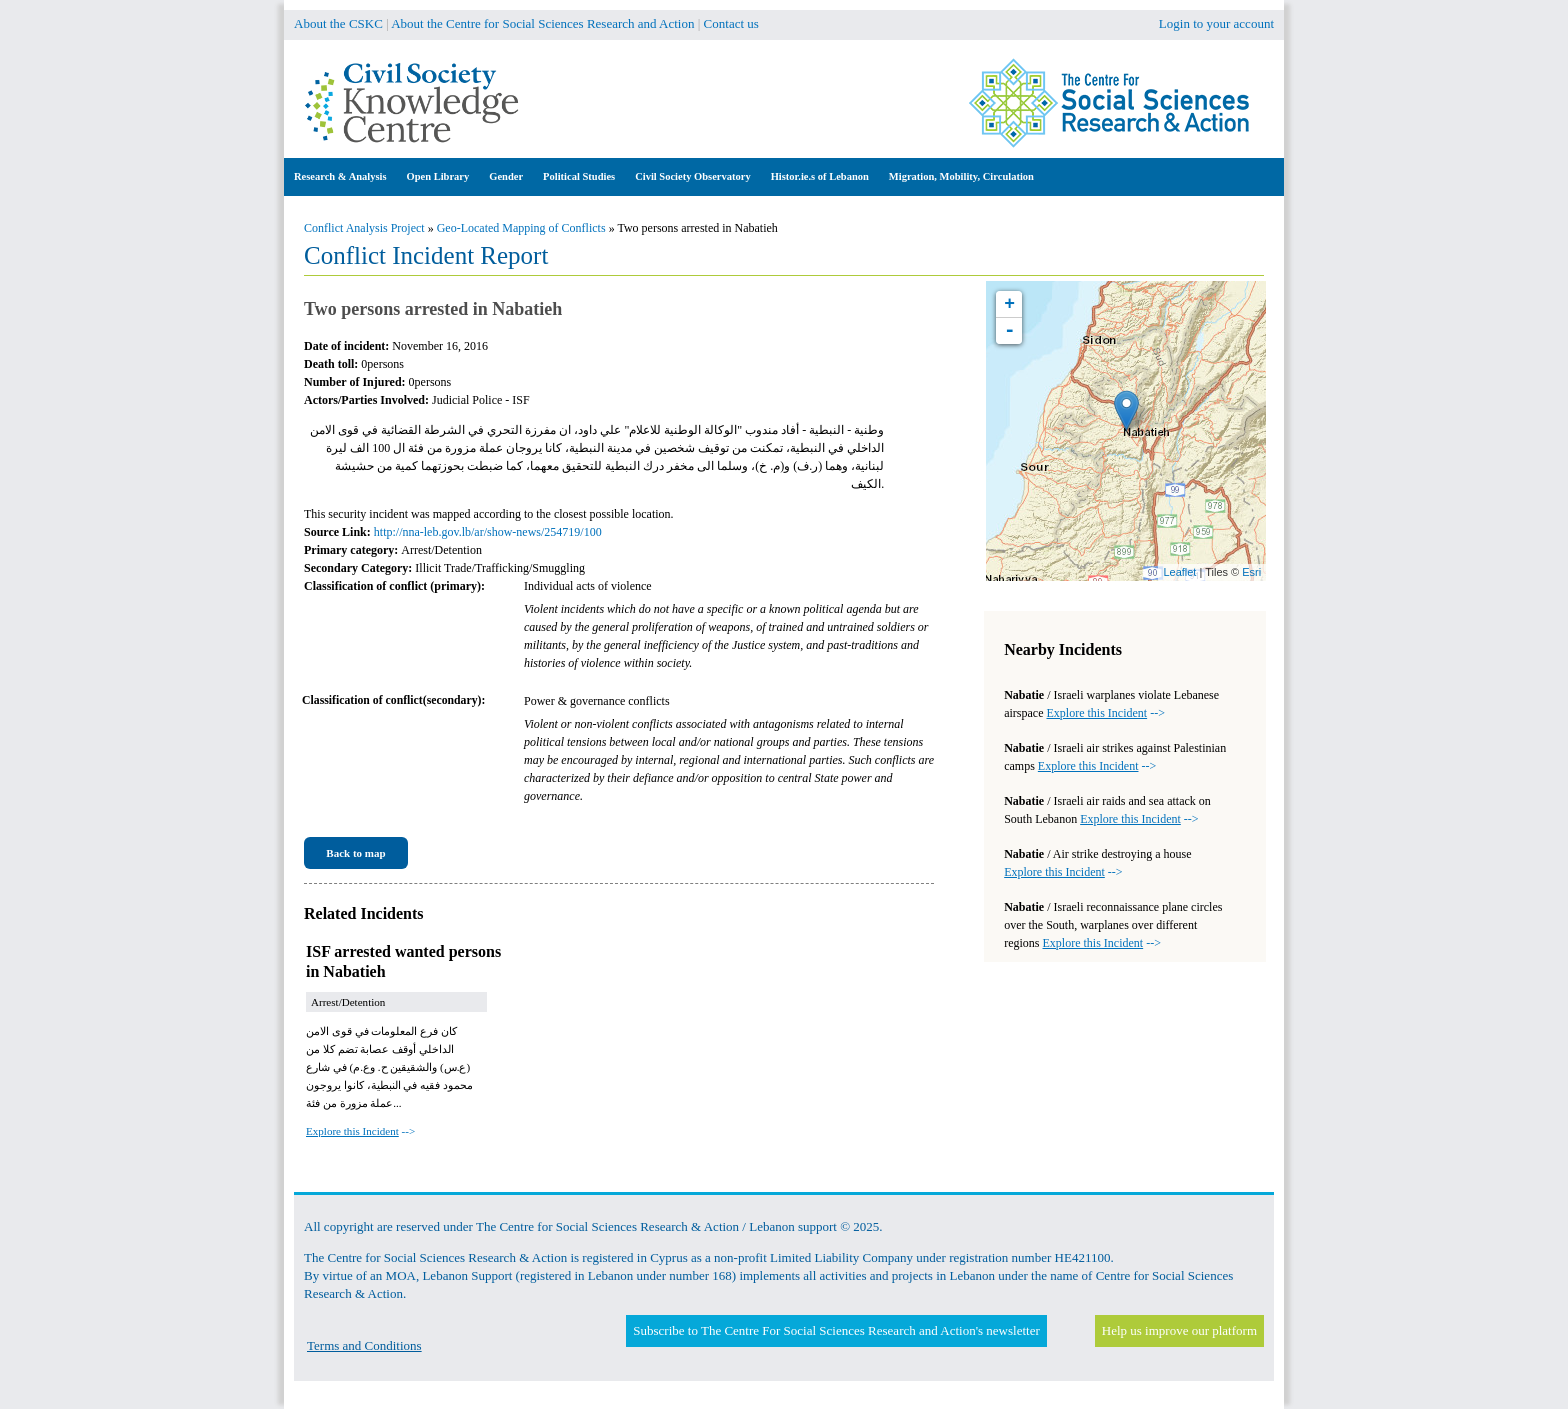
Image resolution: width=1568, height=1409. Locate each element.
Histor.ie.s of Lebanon (820, 176)
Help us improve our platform (1179, 1330)
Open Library (438, 176)
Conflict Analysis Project (364, 228)
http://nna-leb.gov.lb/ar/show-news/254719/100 (488, 532)
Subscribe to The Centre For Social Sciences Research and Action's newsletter (836, 1330)
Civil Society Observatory (692, 176)
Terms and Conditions (364, 1345)
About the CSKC (338, 23)
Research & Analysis (340, 176)
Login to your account (1216, 23)
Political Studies (579, 176)
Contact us (731, 23)
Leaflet (1179, 572)
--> (360, 1131)
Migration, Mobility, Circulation (961, 176)
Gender (506, 176)
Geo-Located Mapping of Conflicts (521, 228)
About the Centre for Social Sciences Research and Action (542, 23)
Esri (1251, 572)
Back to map (355, 853)
